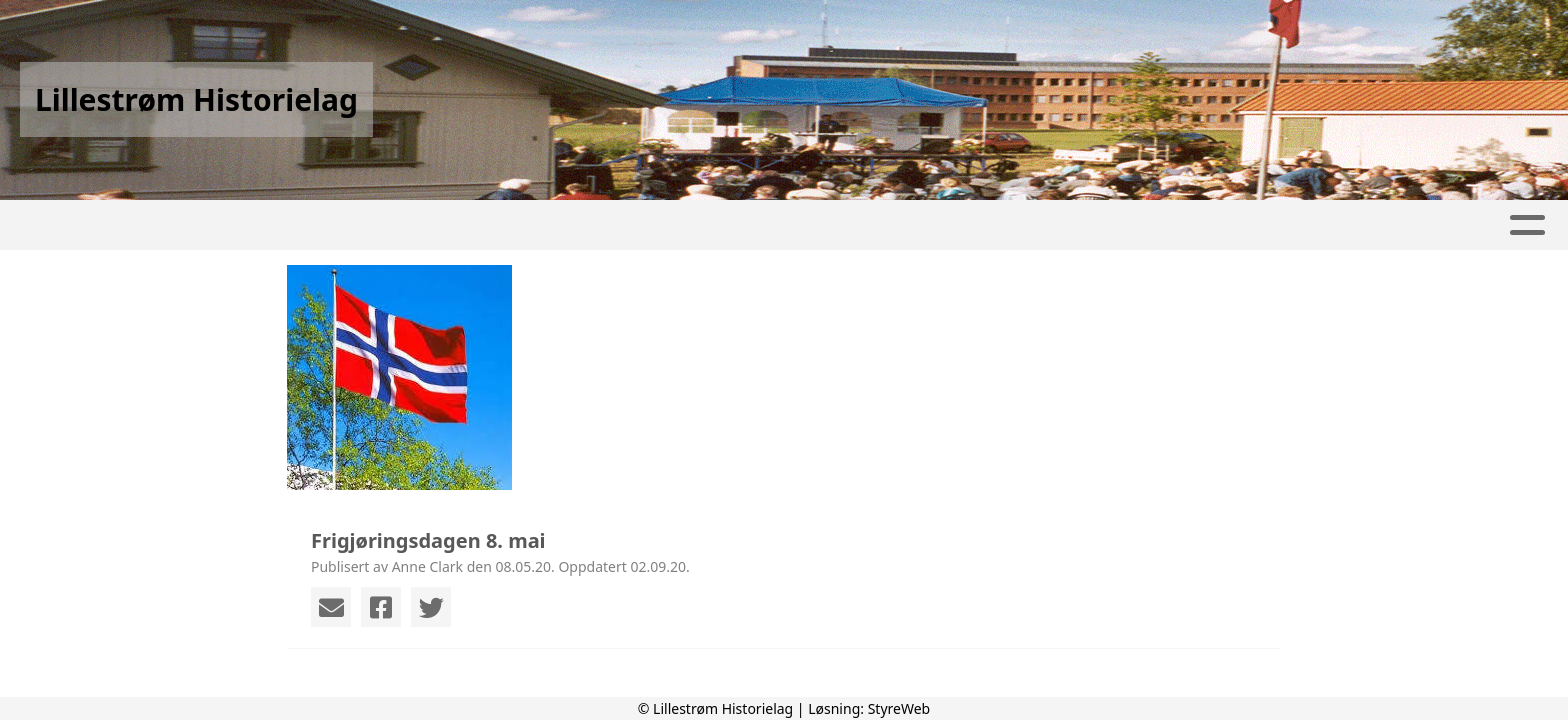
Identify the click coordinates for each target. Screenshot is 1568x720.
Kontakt (1293, 225)
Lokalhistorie (752, 225)
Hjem (247, 225)
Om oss (1174, 225)
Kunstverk (910, 225)
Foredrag (1049, 225)
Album (427, 225)
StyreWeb (899, 708)
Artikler (334, 225)
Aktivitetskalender (567, 225)
